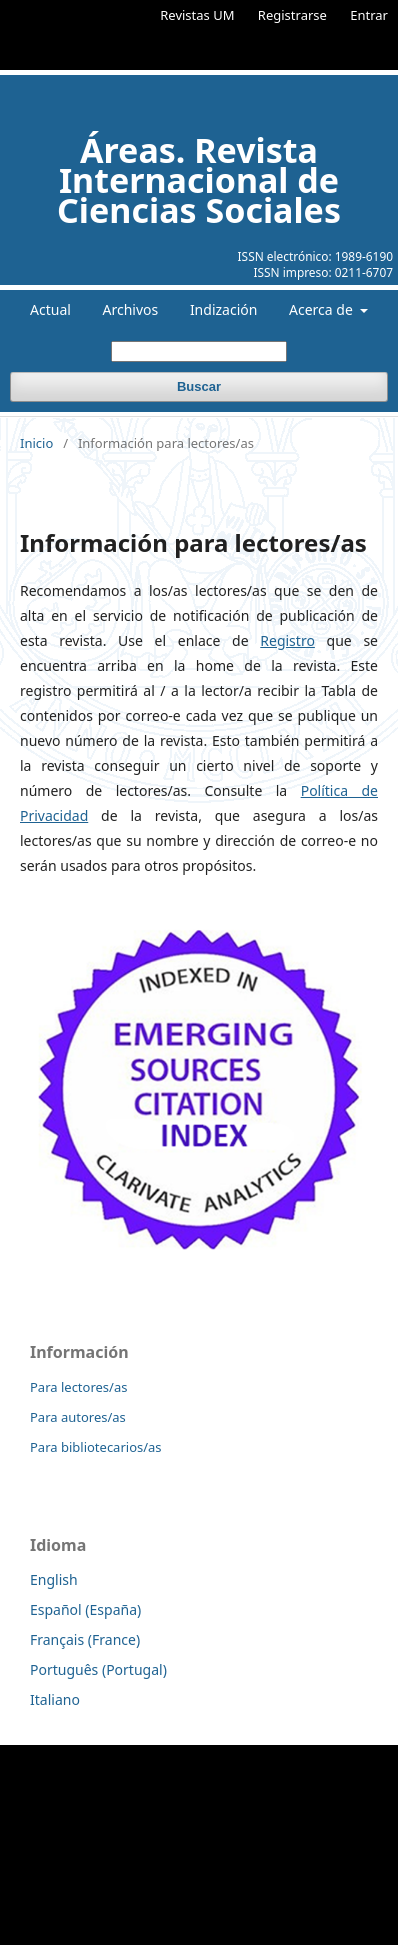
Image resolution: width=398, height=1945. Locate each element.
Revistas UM (197, 15)
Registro (287, 640)
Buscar (199, 386)
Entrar (369, 15)
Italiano (55, 1699)
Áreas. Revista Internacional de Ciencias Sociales (199, 180)
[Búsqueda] (199, 351)
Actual (50, 309)
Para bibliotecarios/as (96, 1447)
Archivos (131, 309)
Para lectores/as (78, 1387)
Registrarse (292, 15)
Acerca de (322, 309)
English (54, 1579)
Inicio (36, 443)
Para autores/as (78, 1417)
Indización (224, 309)
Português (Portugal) (98, 1669)
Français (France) (85, 1639)
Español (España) (85, 1609)
